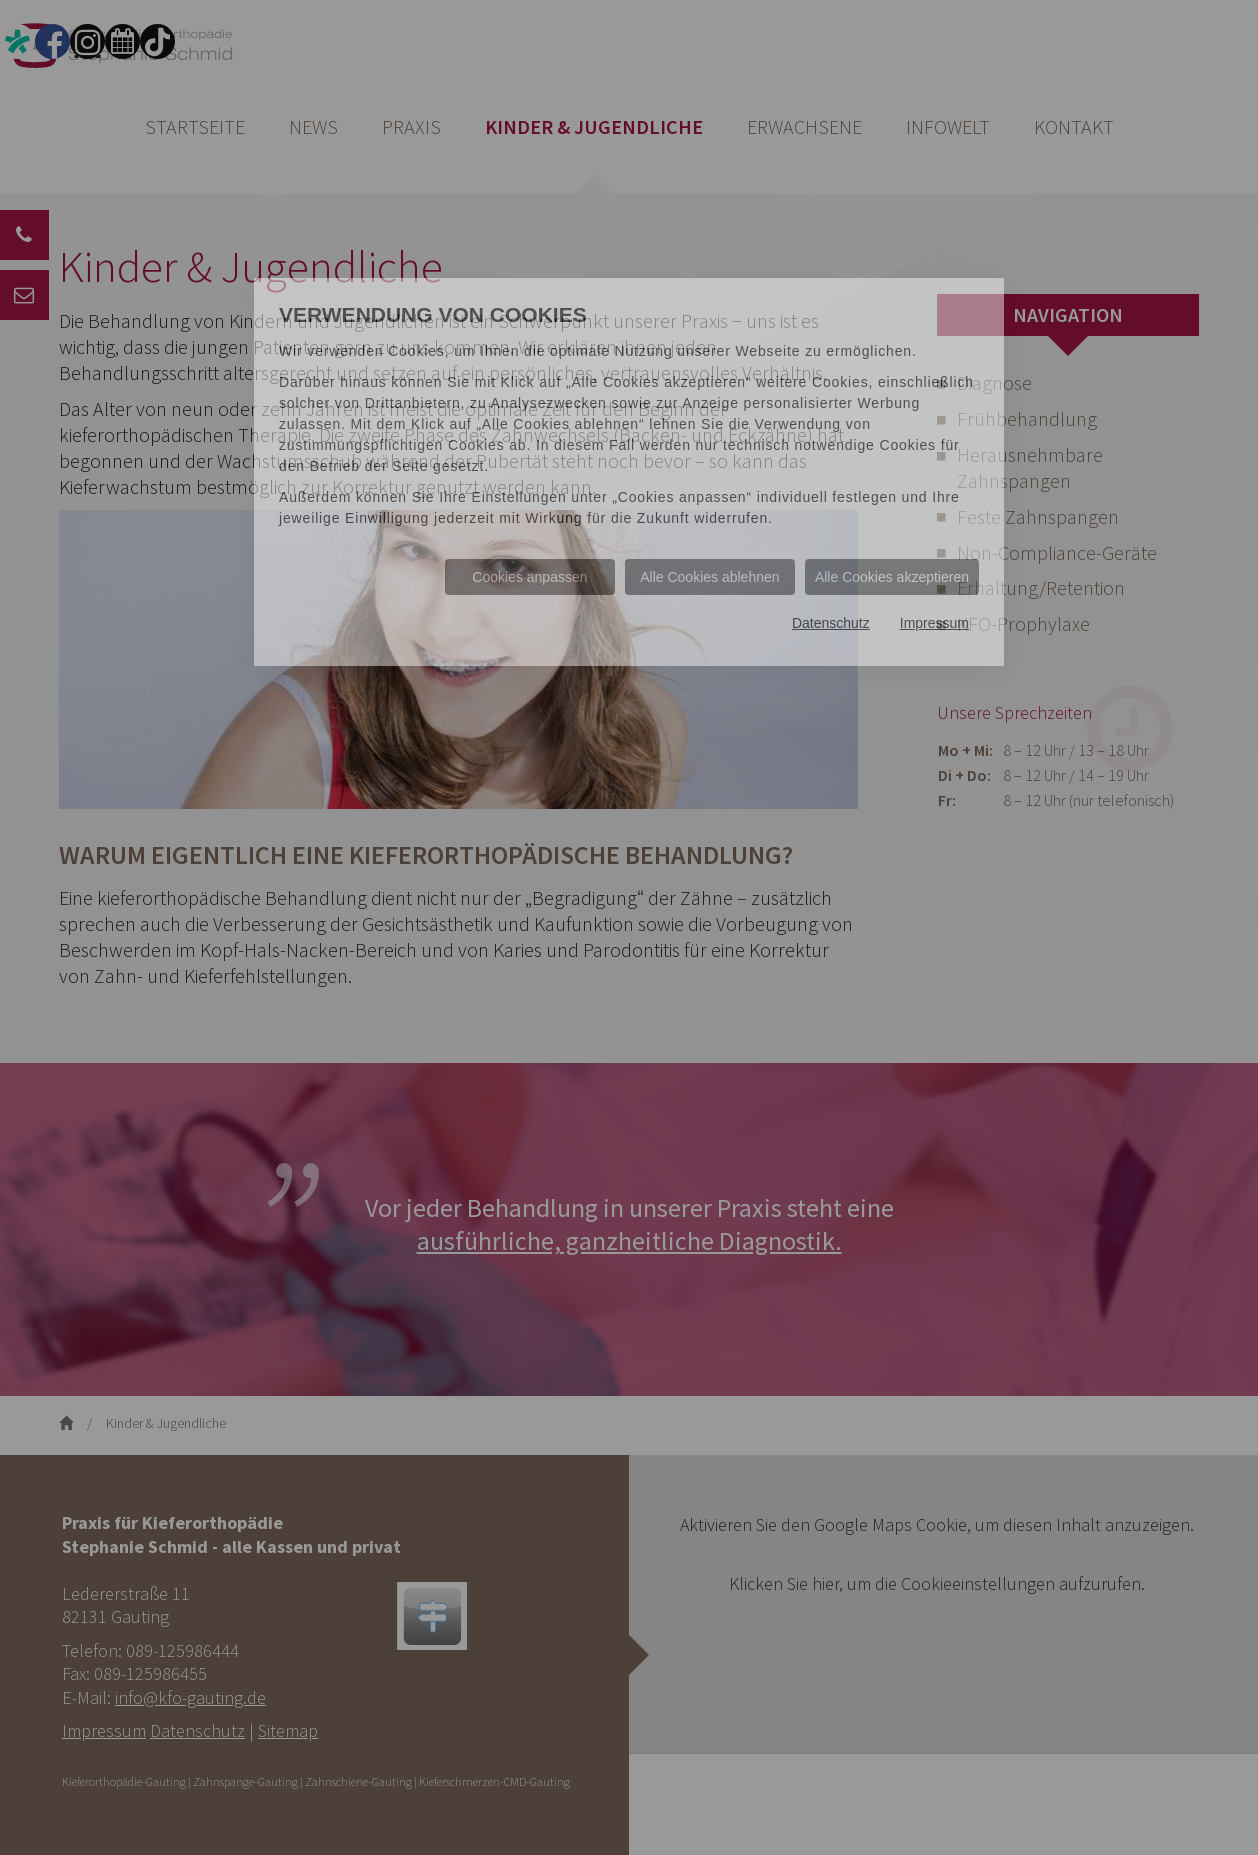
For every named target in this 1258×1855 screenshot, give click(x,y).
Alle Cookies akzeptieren (892, 577)
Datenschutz (831, 623)
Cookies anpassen (529, 577)
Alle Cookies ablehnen (709, 577)
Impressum (934, 623)
